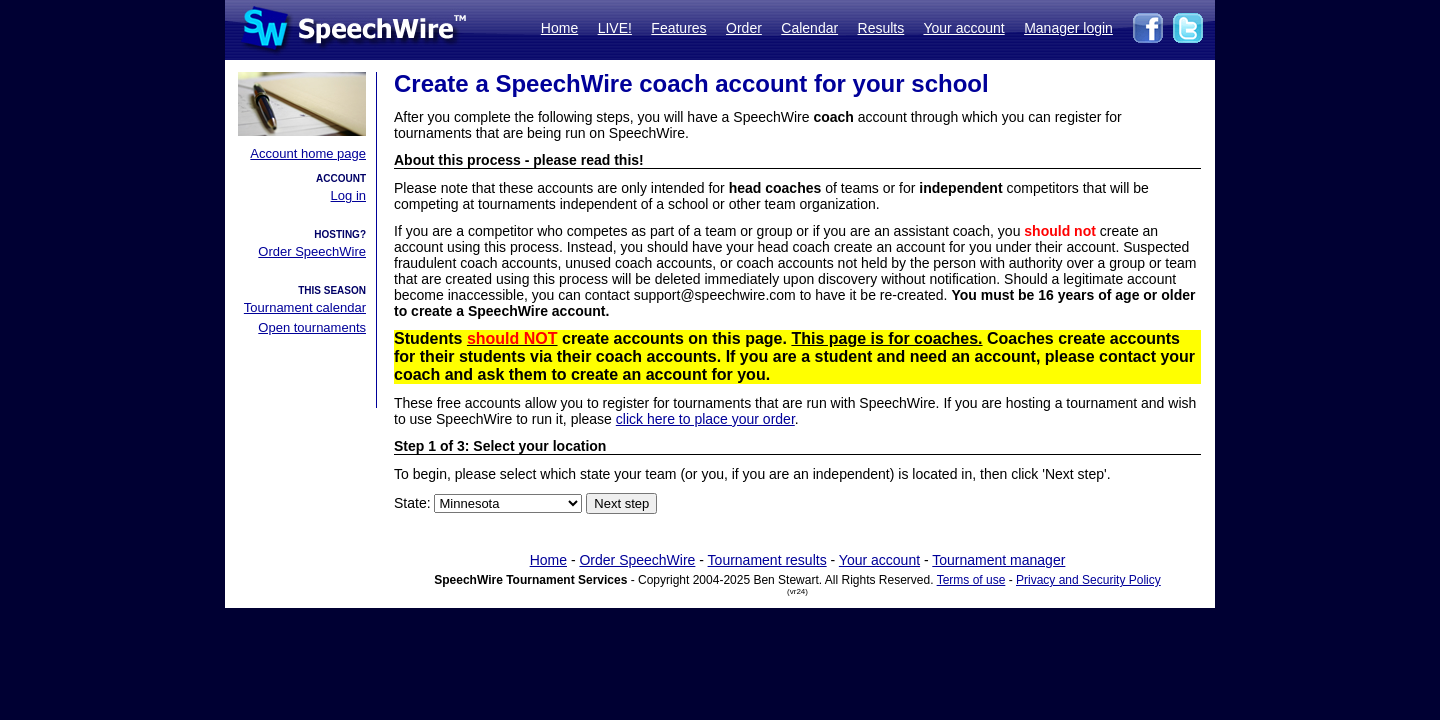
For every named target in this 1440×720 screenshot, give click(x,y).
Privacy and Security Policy (1088, 580)
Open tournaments (312, 327)
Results (881, 28)
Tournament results (767, 560)
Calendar (809, 28)
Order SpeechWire (312, 251)
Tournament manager (998, 560)
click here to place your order (705, 419)
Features (678, 28)
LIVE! (615, 28)
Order (744, 28)
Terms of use (971, 580)
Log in (348, 195)
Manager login (1068, 28)
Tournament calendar (305, 307)
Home (559, 28)
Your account (963, 28)
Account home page (308, 153)
